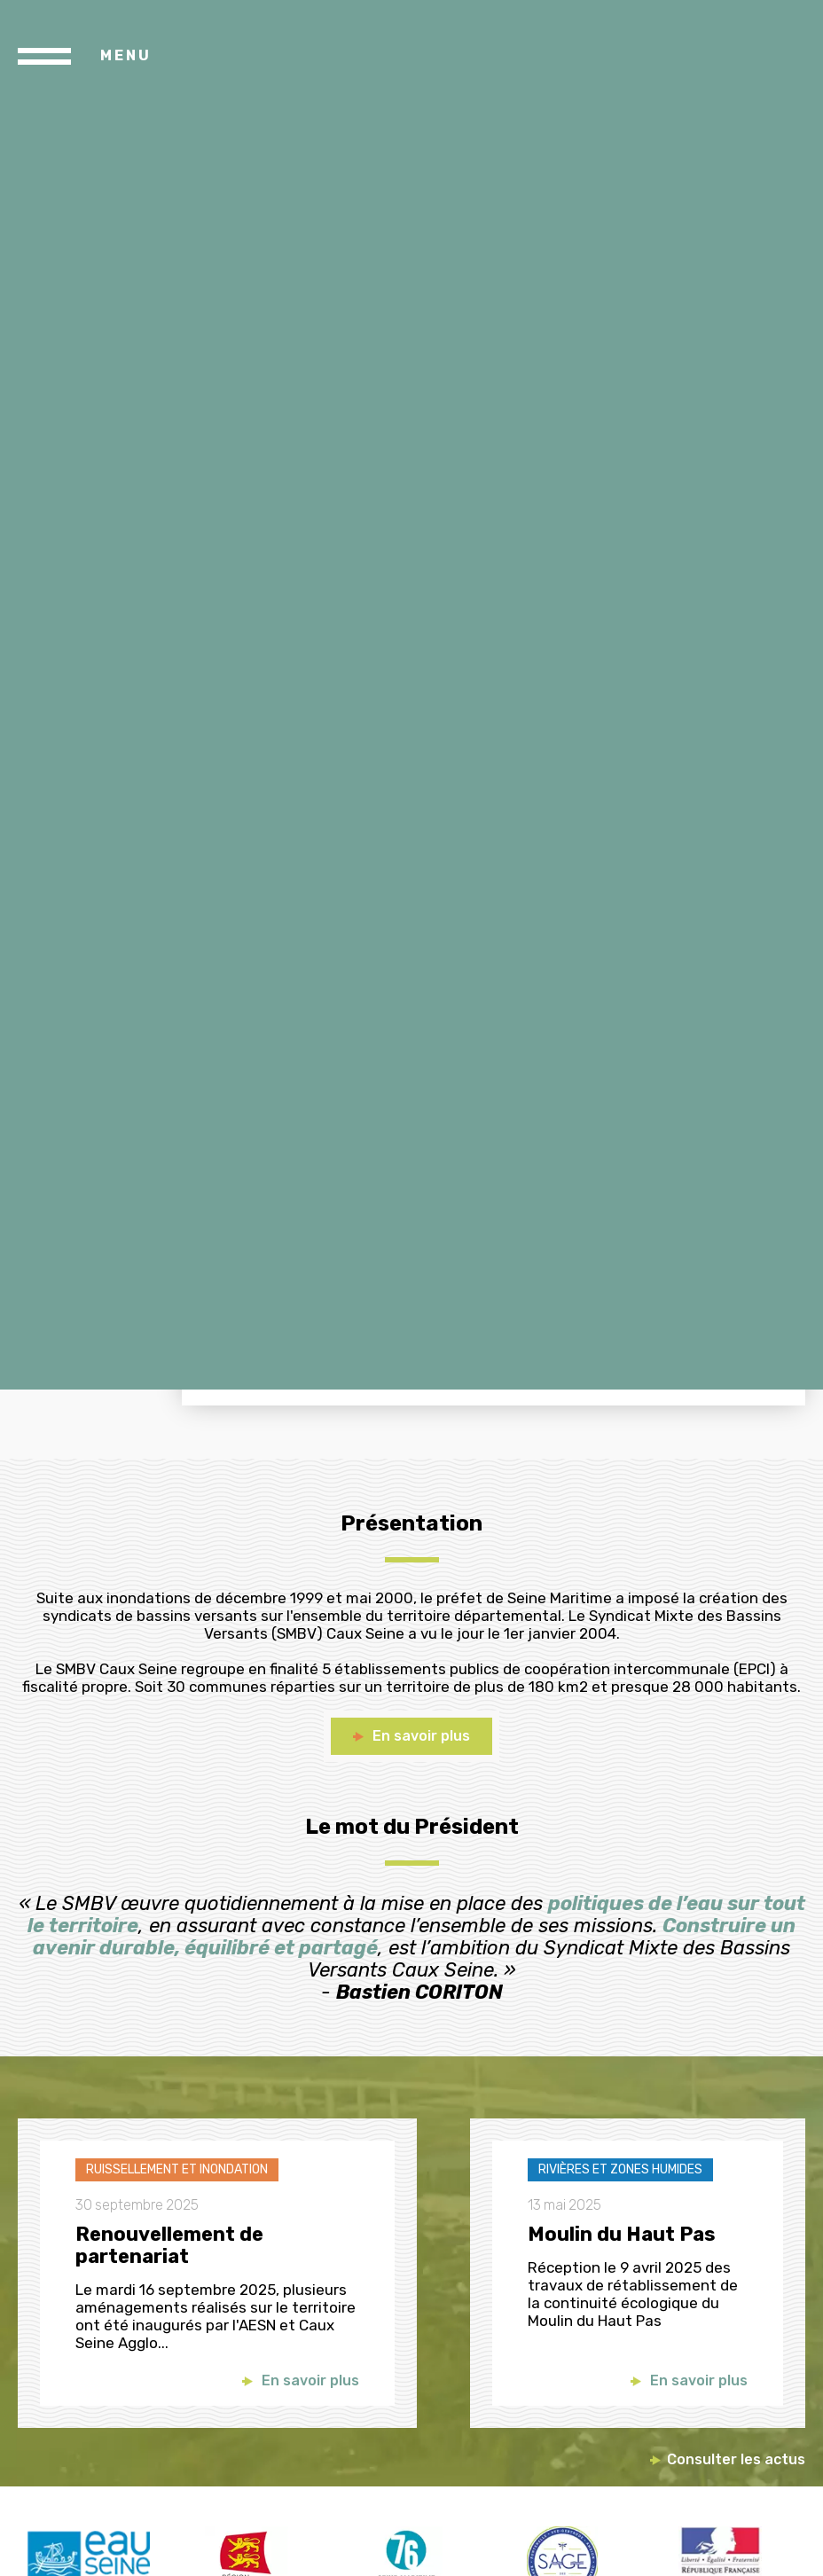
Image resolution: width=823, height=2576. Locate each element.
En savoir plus (310, 2381)
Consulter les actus (736, 2459)
